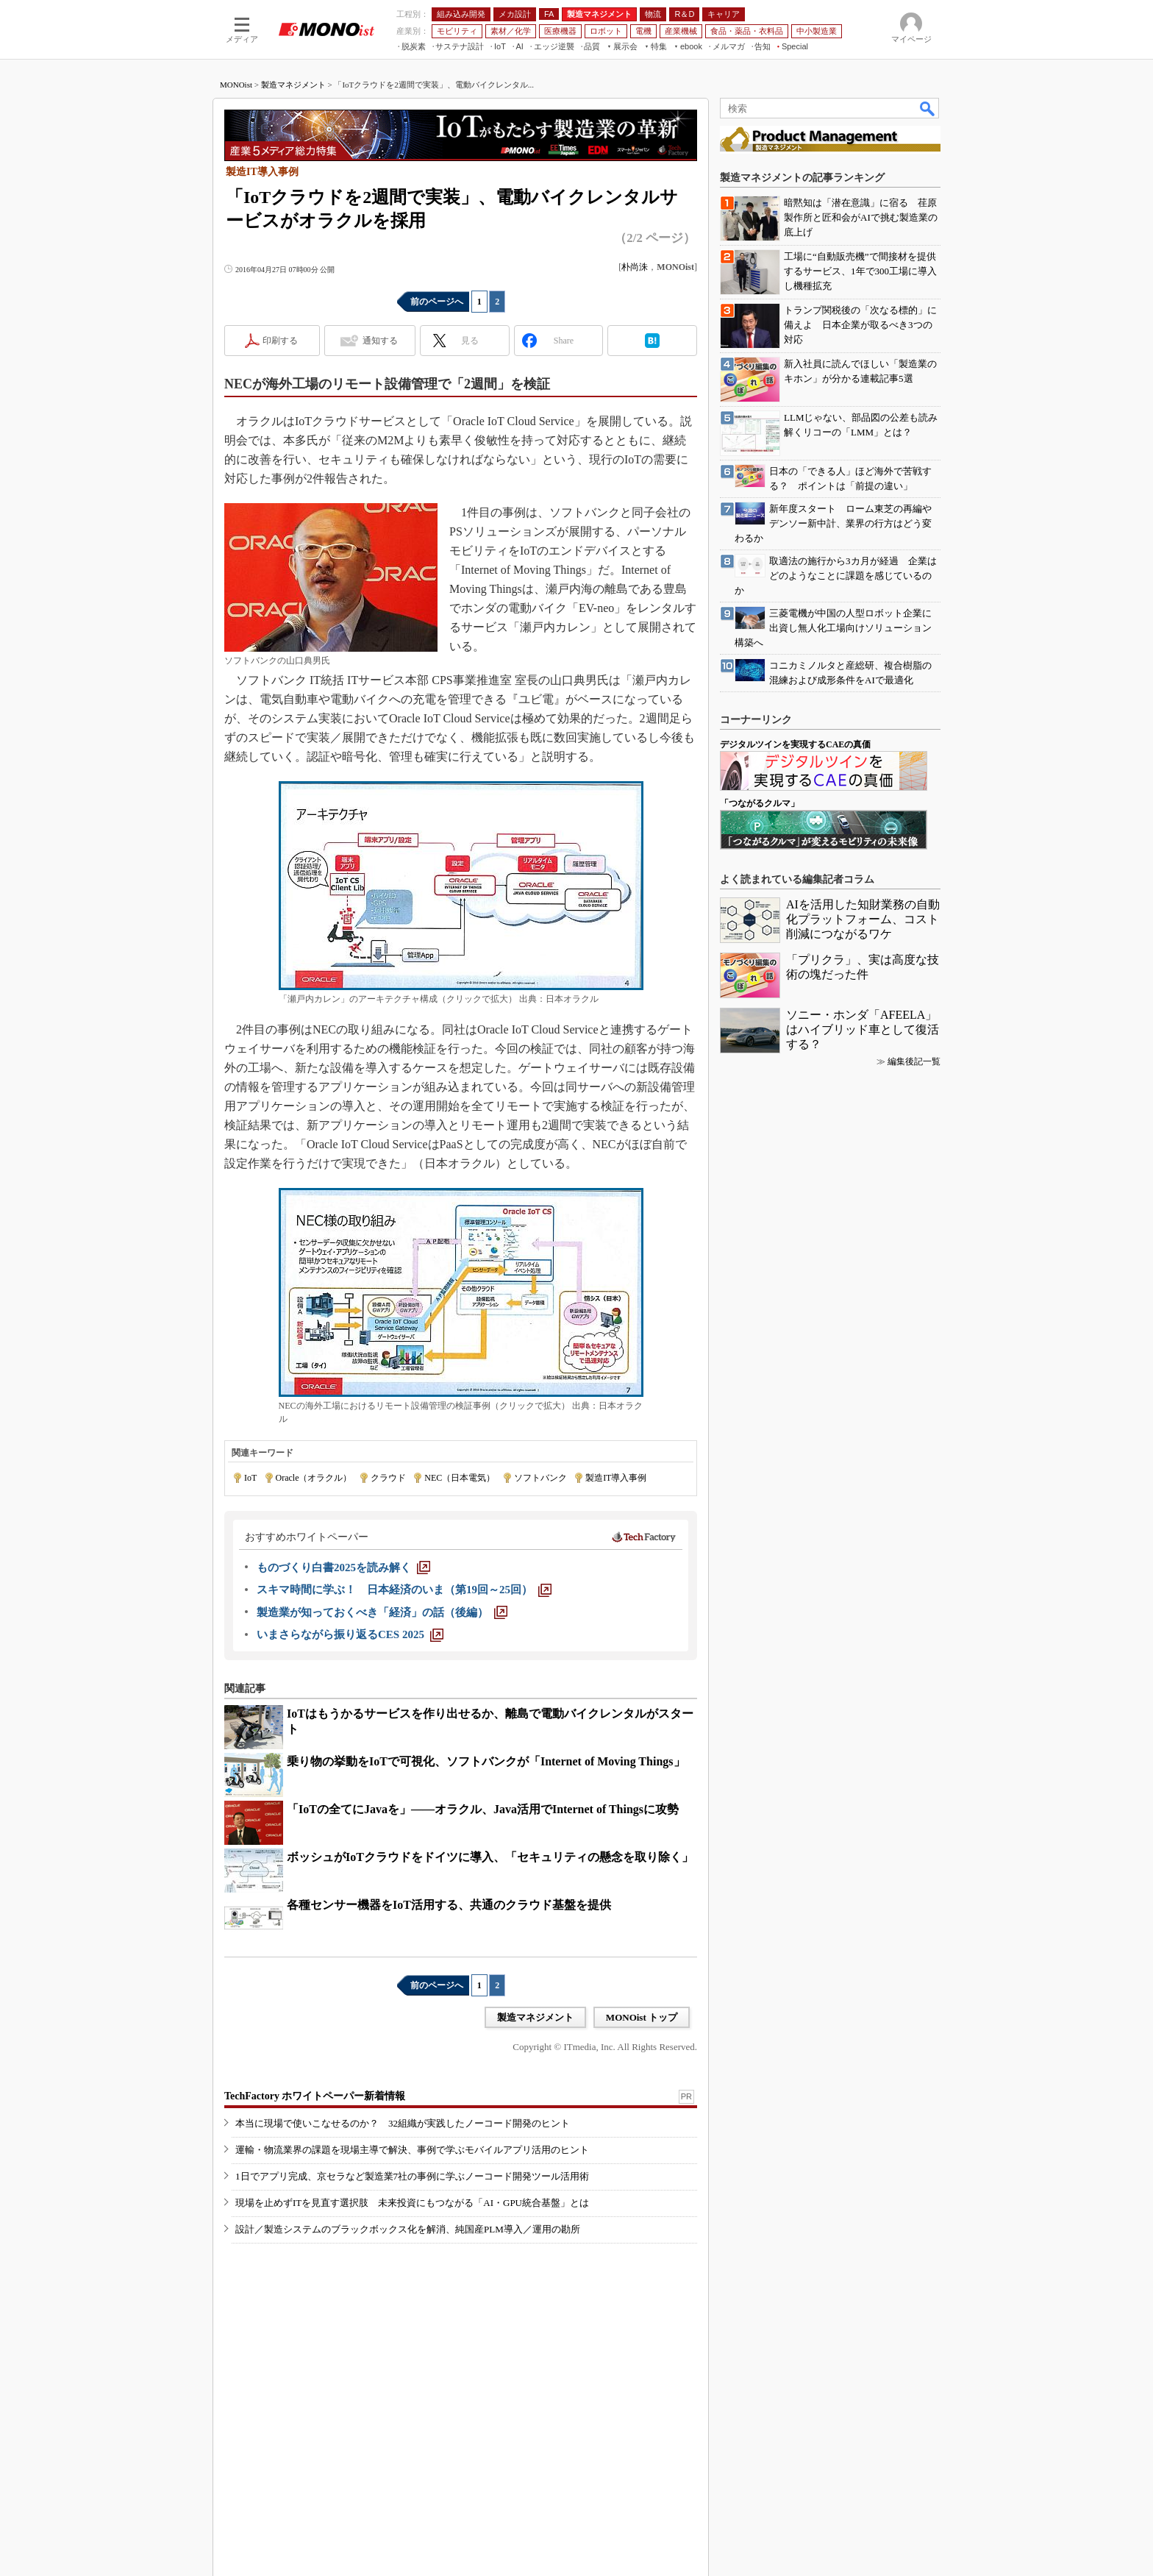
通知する (380, 340)
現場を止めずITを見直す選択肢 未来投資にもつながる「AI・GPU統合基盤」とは (412, 2202)
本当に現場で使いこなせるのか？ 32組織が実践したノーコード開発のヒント (402, 2123)
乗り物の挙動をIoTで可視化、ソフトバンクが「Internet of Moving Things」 (486, 1761)
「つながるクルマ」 (759, 803)
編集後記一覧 (914, 1061)
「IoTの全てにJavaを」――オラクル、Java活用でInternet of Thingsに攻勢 (483, 1809)
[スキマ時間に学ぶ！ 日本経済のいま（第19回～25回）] (404, 1589)
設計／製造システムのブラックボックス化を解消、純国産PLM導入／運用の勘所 (407, 2229)
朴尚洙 (634, 267)
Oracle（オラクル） (314, 1478)
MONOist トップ (641, 2017)
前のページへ (436, 301)
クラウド (388, 1478)
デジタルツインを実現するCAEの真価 (795, 744)
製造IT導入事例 (615, 1478)
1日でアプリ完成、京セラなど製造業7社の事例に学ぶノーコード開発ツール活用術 (412, 2176)
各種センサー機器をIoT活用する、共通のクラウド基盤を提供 (449, 1905)
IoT (250, 1478)
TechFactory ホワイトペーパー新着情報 (314, 2096)
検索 (928, 108)
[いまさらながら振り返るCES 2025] (350, 1634)
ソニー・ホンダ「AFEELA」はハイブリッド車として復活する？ (862, 1029)
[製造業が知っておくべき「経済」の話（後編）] (382, 1612)
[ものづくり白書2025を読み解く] (343, 1567)
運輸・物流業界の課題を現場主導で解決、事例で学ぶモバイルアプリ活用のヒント (412, 2149)
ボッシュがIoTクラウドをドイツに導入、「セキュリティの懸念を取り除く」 (490, 1857)
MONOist (236, 84)
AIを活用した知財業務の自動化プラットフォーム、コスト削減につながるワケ (863, 919)
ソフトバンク (540, 1478)
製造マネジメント (293, 84)
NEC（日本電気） (459, 1478)
